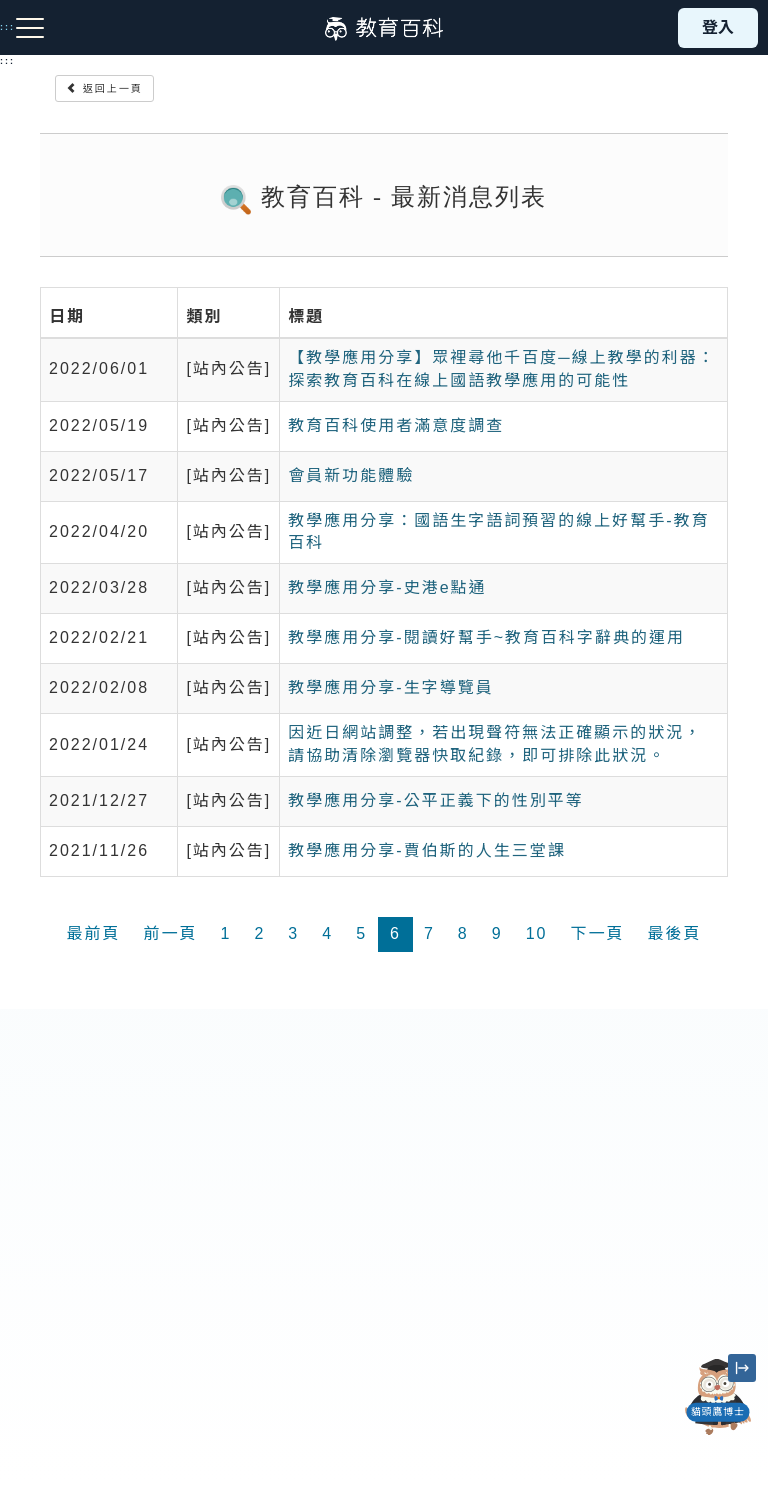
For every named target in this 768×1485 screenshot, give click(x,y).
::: (7, 61)
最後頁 (674, 933)
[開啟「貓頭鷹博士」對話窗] (718, 1397)
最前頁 (93, 933)
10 (537, 933)
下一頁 (597, 933)
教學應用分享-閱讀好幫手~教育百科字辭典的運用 (486, 637)
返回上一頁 (104, 88)
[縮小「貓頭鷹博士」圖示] (742, 1368)
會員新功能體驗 (351, 475)
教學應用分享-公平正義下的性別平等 (435, 800)
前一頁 (171, 933)
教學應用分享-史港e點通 (387, 587)
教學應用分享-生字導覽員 (390, 687)
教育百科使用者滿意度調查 (396, 425)
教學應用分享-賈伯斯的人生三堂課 (426, 850)
